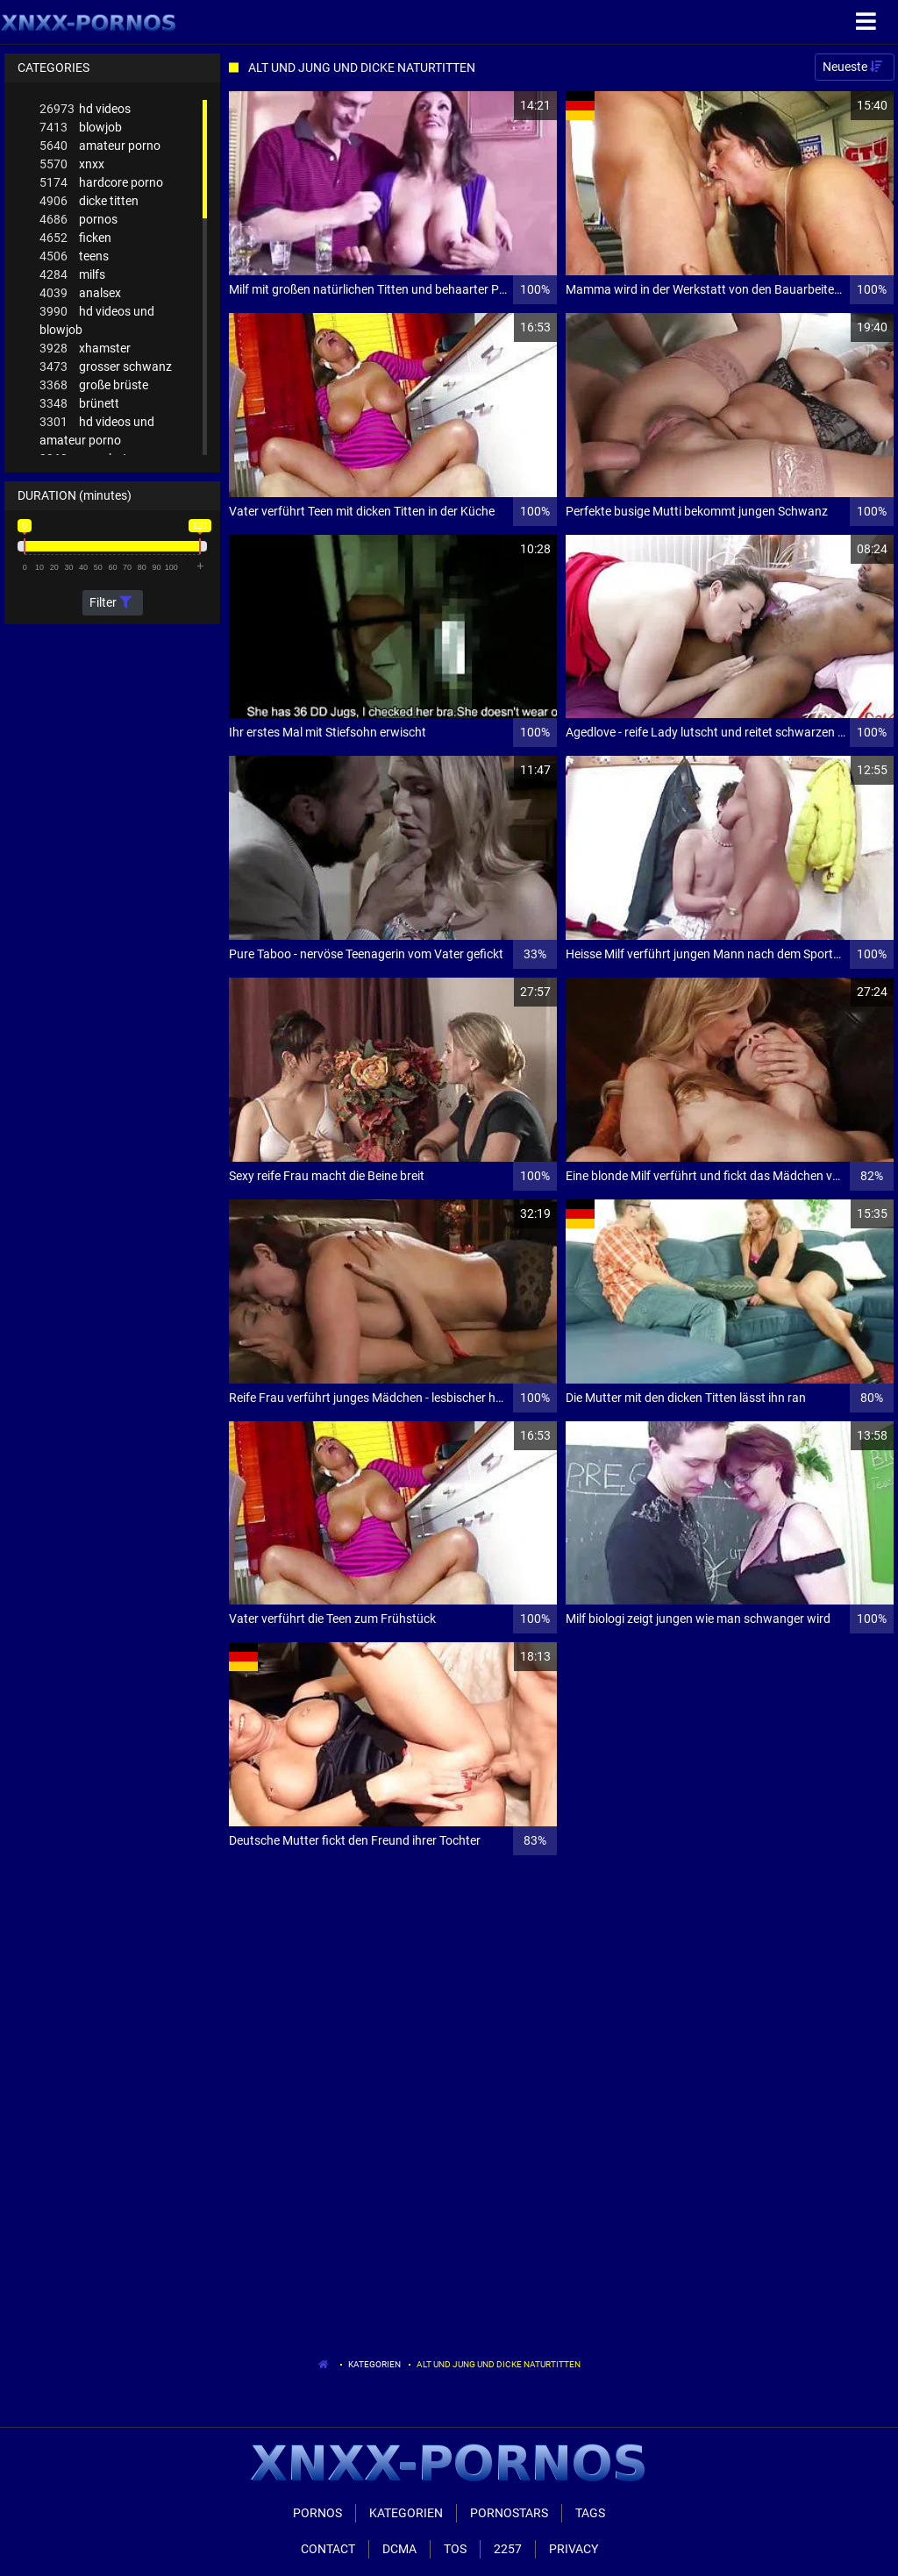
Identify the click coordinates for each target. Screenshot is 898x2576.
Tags (590, 2513)
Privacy (573, 2549)
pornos (78, 219)
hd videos (85, 109)
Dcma (399, 2549)
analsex (80, 293)
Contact (328, 2549)
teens (74, 256)
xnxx (71, 164)
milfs (72, 275)
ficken (75, 238)
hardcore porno (101, 183)
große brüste (93, 385)
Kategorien (374, 2364)
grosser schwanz (105, 367)
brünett (79, 404)
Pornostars (509, 2513)
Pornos (317, 2513)
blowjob (80, 127)
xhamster (85, 348)
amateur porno (99, 146)
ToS (455, 2549)
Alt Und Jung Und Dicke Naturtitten (499, 2364)
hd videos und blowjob (96, 319)
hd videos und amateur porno (96, 430)
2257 (508, 2549)
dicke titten (89, 201)
